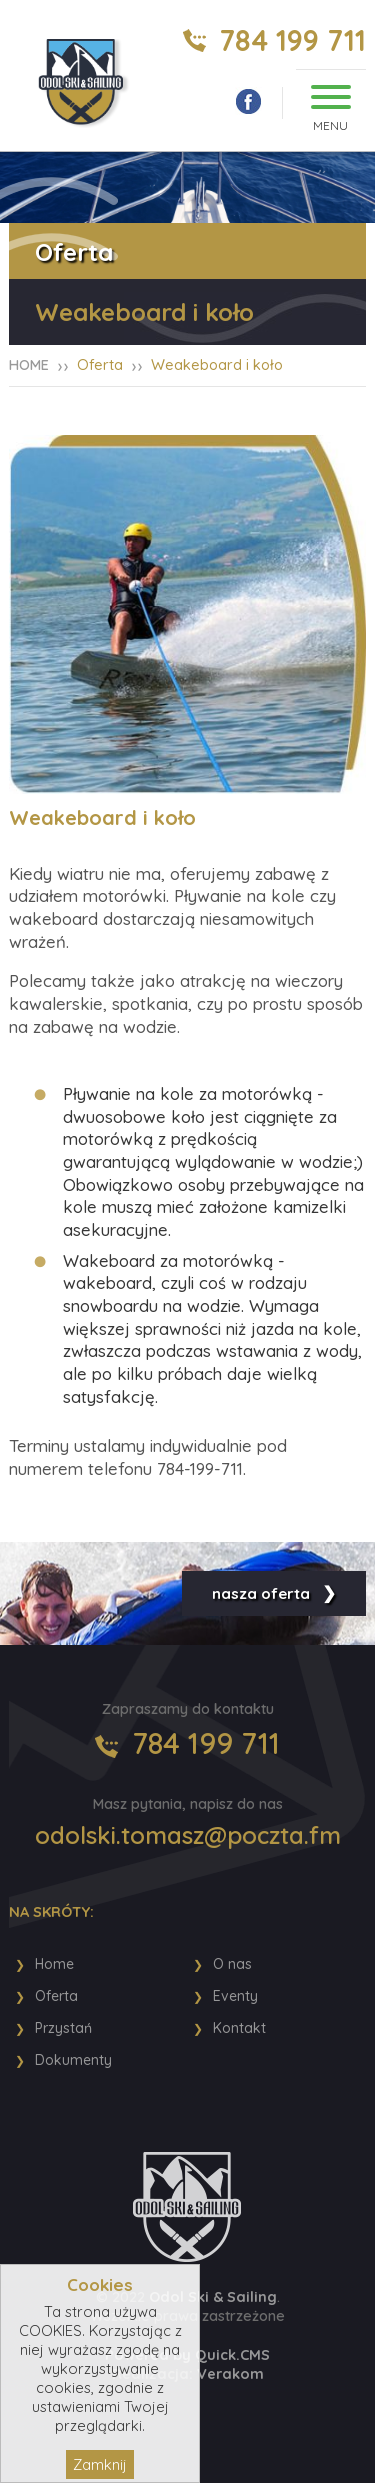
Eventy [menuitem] (235, 1996)
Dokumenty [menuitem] (73, 2060)
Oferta (100, 364)
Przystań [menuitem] (63, 2028)
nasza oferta (261, 1593)
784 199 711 (292, 40)
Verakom (230, 2373)
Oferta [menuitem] (56, 1996)
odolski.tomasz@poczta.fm (188, 1835)
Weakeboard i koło (217, 364)
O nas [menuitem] (232, 1964)
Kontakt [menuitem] (239, 2028)
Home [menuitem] (54, 1964)
